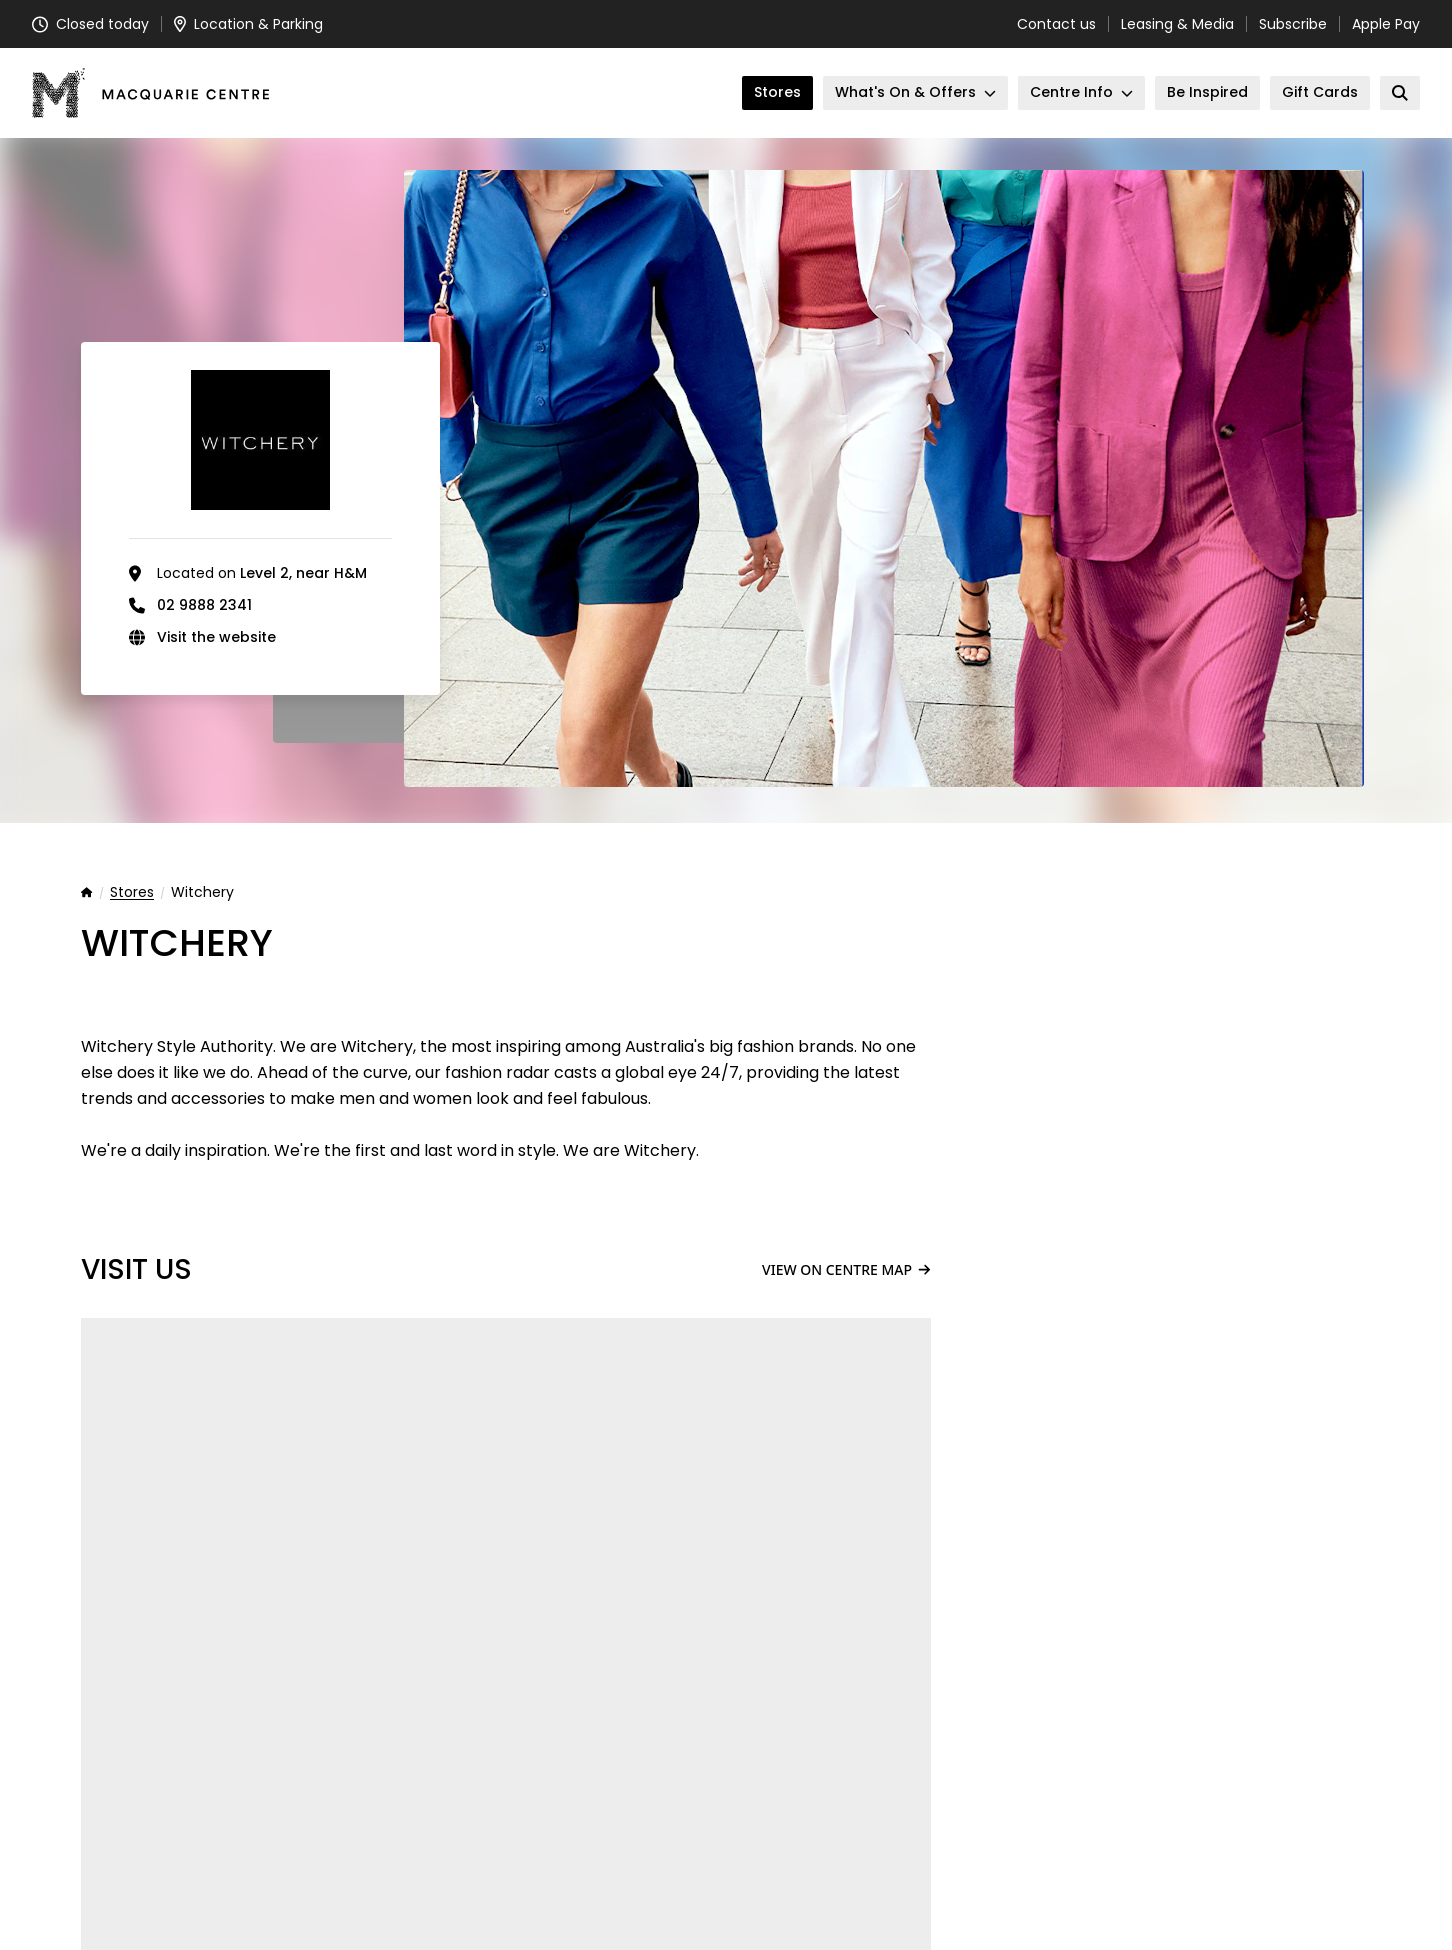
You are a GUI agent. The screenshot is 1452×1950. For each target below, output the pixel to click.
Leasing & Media (1177, 24)
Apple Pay (1386, 24)
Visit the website (216, 637)
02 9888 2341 (204, 605)
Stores (132, 893)
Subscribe (1293, 24)
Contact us (1056, 24)
